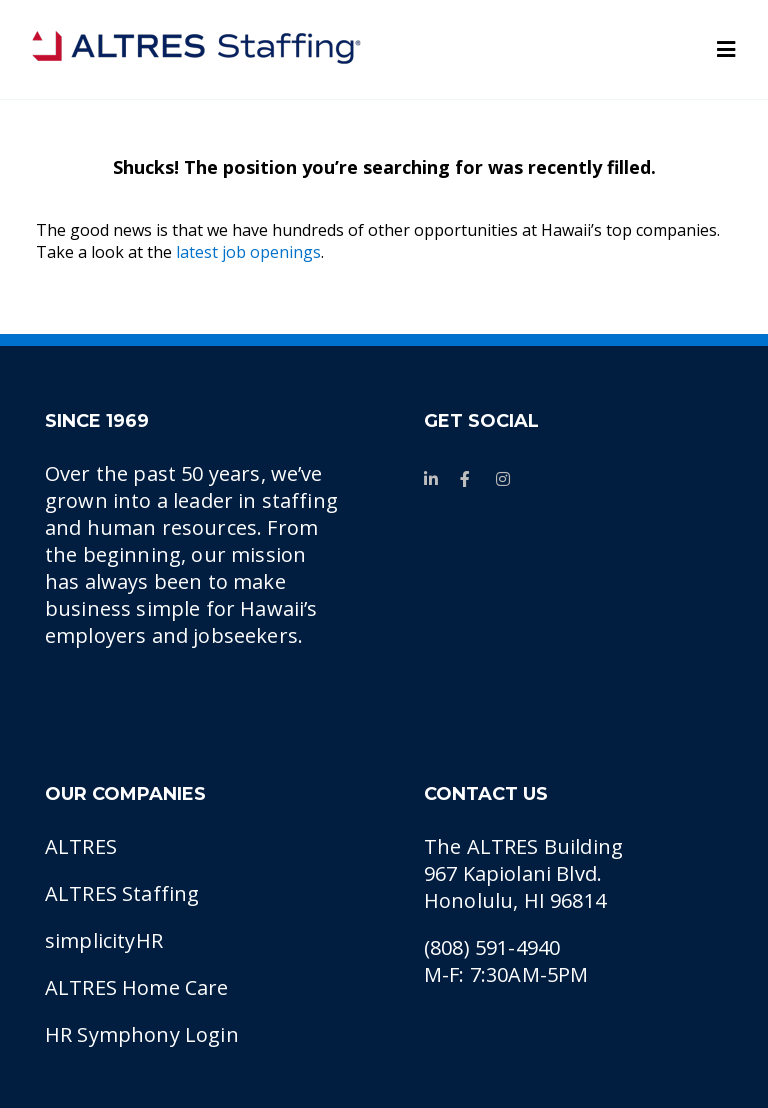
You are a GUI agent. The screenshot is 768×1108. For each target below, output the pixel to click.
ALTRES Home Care (137, 987)
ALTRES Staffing (122, 893)
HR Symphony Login (142, 1034)
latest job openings (248, 252)
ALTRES (81, 846)
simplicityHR (104, 940)
